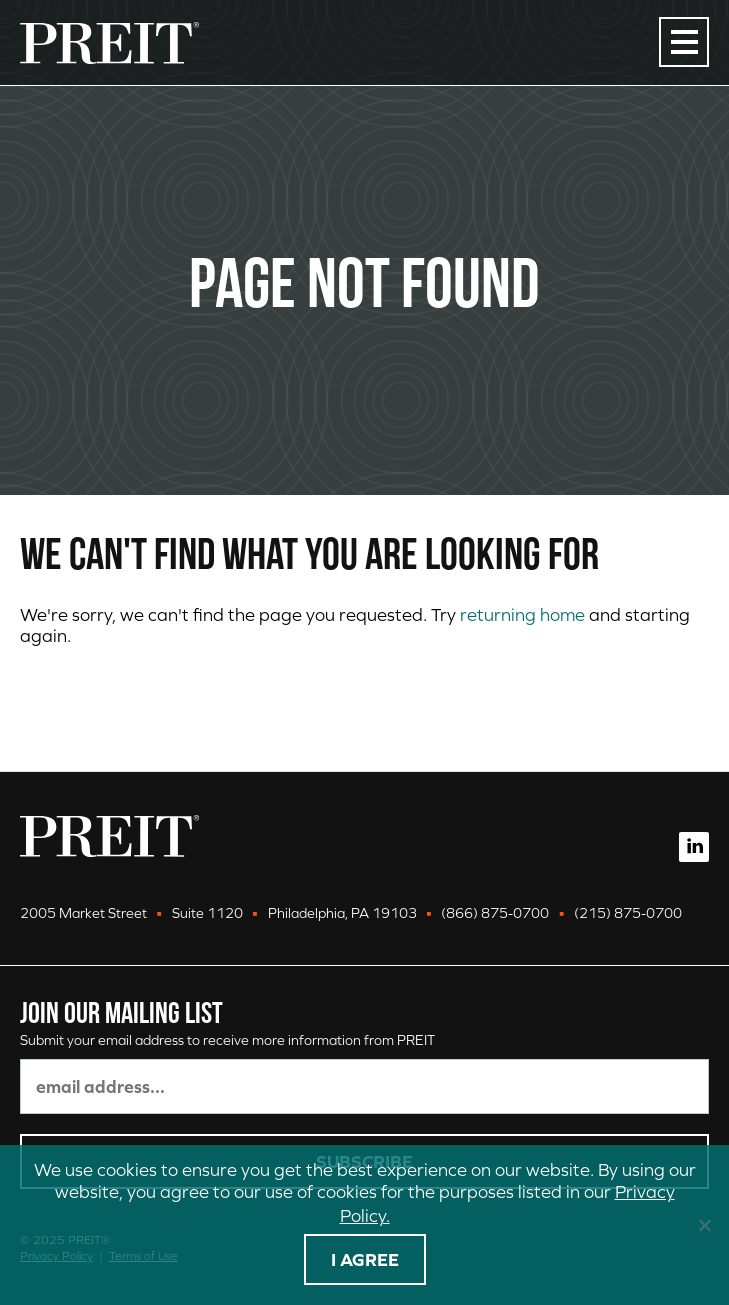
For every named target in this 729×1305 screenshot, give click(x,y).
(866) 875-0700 (495, 913)
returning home (522, 614)
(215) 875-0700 (628, 913)
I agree (365, 1259)
